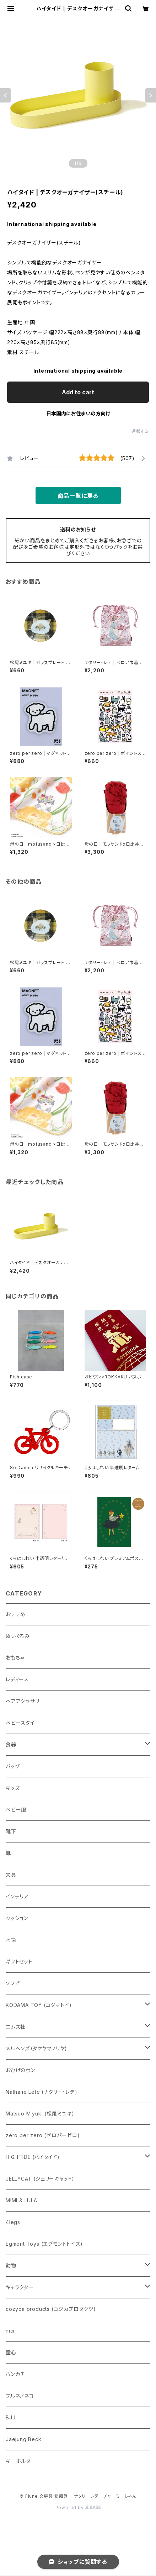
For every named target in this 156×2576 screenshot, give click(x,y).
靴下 (11, 1831)
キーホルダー (21, 2461)
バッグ (13, 1766)
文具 (11, 1875)
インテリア (17, 1896)
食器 (11, 1744)
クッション (17, 1918)
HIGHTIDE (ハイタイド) (33, 2157)
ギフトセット (19, 1962)
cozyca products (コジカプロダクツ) (51, 2309)
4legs (13, 2222)
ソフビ (13, 1983)
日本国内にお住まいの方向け (78, 413)
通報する (140, 431)
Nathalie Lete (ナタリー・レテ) (41, 2092)
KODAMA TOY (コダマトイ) (38, 2005)
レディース (17, 1679)
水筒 (11, 1940)
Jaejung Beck (24, 2439)
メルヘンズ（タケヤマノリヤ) (36, 2048)
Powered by (78, 2507)
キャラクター (20, 2287)
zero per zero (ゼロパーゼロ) (43, 2135)
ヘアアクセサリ (22, 1701)
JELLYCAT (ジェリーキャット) (40, 2179)
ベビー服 (16, 1810)
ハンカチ (15, 2374)
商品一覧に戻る (78, 495)
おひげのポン (20, 2070)
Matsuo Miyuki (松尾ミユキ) (40, 2113)
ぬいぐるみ (18, 1636)
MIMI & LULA (21, 2200)
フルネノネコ (20, 2396)
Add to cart (78, 392)
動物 (11, 2265)
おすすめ (16, 1614)
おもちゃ (15, 1658)
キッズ (13, 1788)
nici (10, 2331)
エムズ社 (16, 2027)
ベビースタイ (20, 1723)
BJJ (10, 2417)
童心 (11, 2352)
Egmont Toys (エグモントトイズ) (44, 2244)
